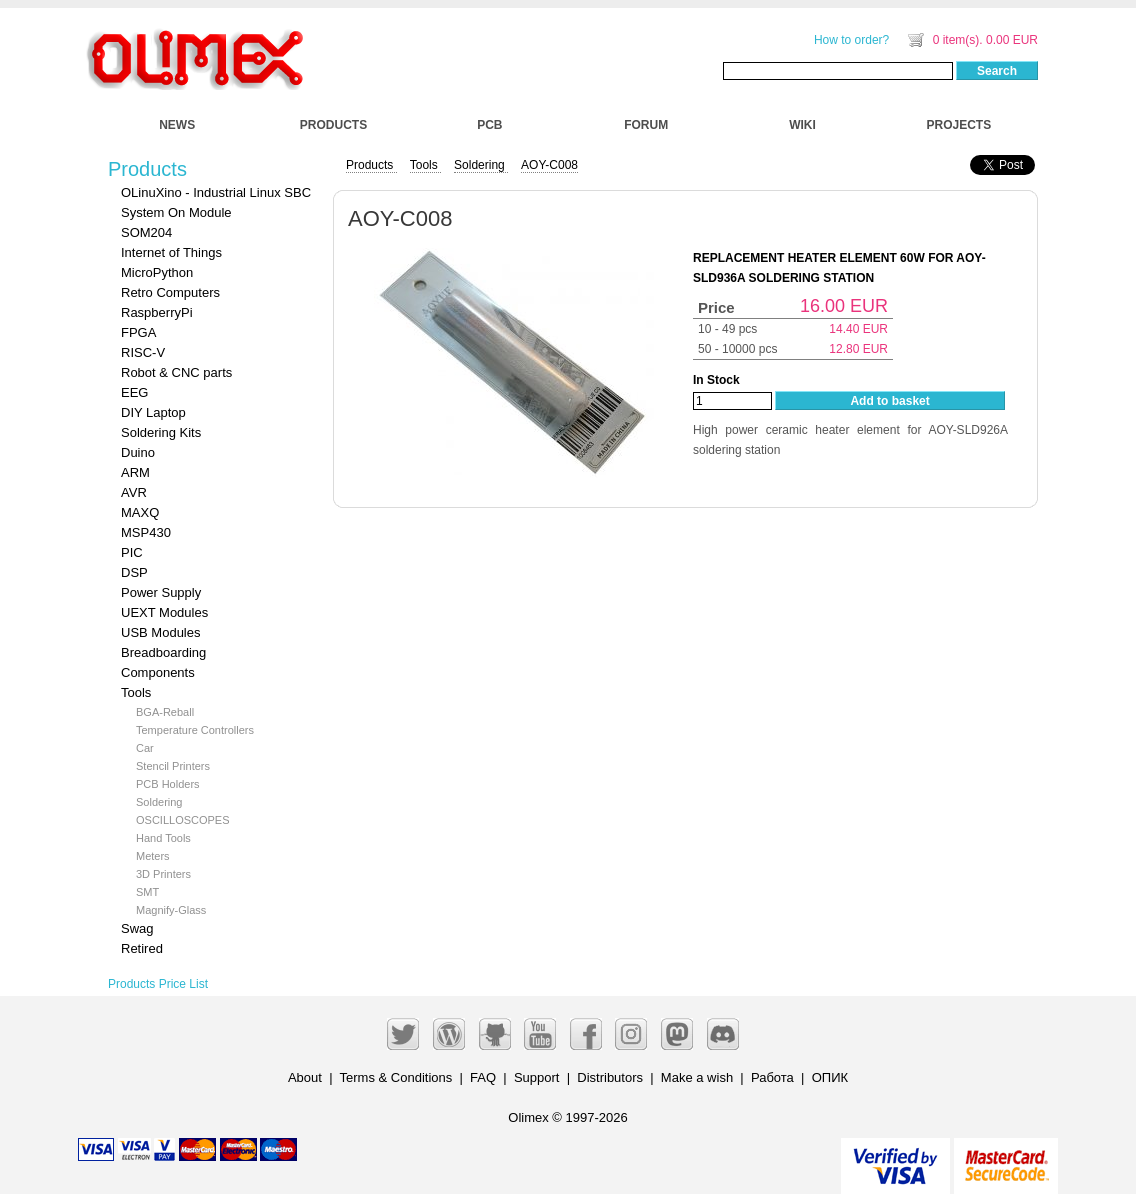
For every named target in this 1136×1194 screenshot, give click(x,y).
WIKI (802, 125)
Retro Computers (170, 292)
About (305, 1077)
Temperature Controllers (195, 730)
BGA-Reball (165, 712)
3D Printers (163, 874)
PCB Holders (168, 784)
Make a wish (697, 1077)
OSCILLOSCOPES (183, 820)
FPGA (138, 332)
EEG (134, 392)
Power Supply (161, 592)
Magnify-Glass (171, 910)
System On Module (176, 212)
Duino (138, 452)
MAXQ (140, 512)
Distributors (610, 1077)
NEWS (177, 125)
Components (158, 672)
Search (997, 71)
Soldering (159, 802)
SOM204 (146, 232)
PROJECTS (959, 125)
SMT (147, 892)
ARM (135, 472)
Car (145, 748)
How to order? (851, 40)
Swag (137, 928)
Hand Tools (163, 838)
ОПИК (830, 1077)
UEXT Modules (164, 612)
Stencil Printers (173, 766)
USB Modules (160, 632)
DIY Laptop (153, 412)
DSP (134, 572)
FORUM (646, 125)
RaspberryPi (157, 312)
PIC (132, 552)
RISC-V (143, 352)
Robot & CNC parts (176, 372)
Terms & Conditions (396, 1077)
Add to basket (889, 401)
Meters (153, 856)
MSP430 (146, 532)
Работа (772, 1077)
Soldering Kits (161, 432)
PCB (489, 125)
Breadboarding (163, 652)
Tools (136, 692)
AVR (134, 492)
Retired (142, 948)
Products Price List (158, 984)
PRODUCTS (333, 125)
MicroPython (157, 272)
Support (537, 1077)
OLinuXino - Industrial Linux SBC (216, 192)
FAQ (483, 1077)
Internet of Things (171, 252)
